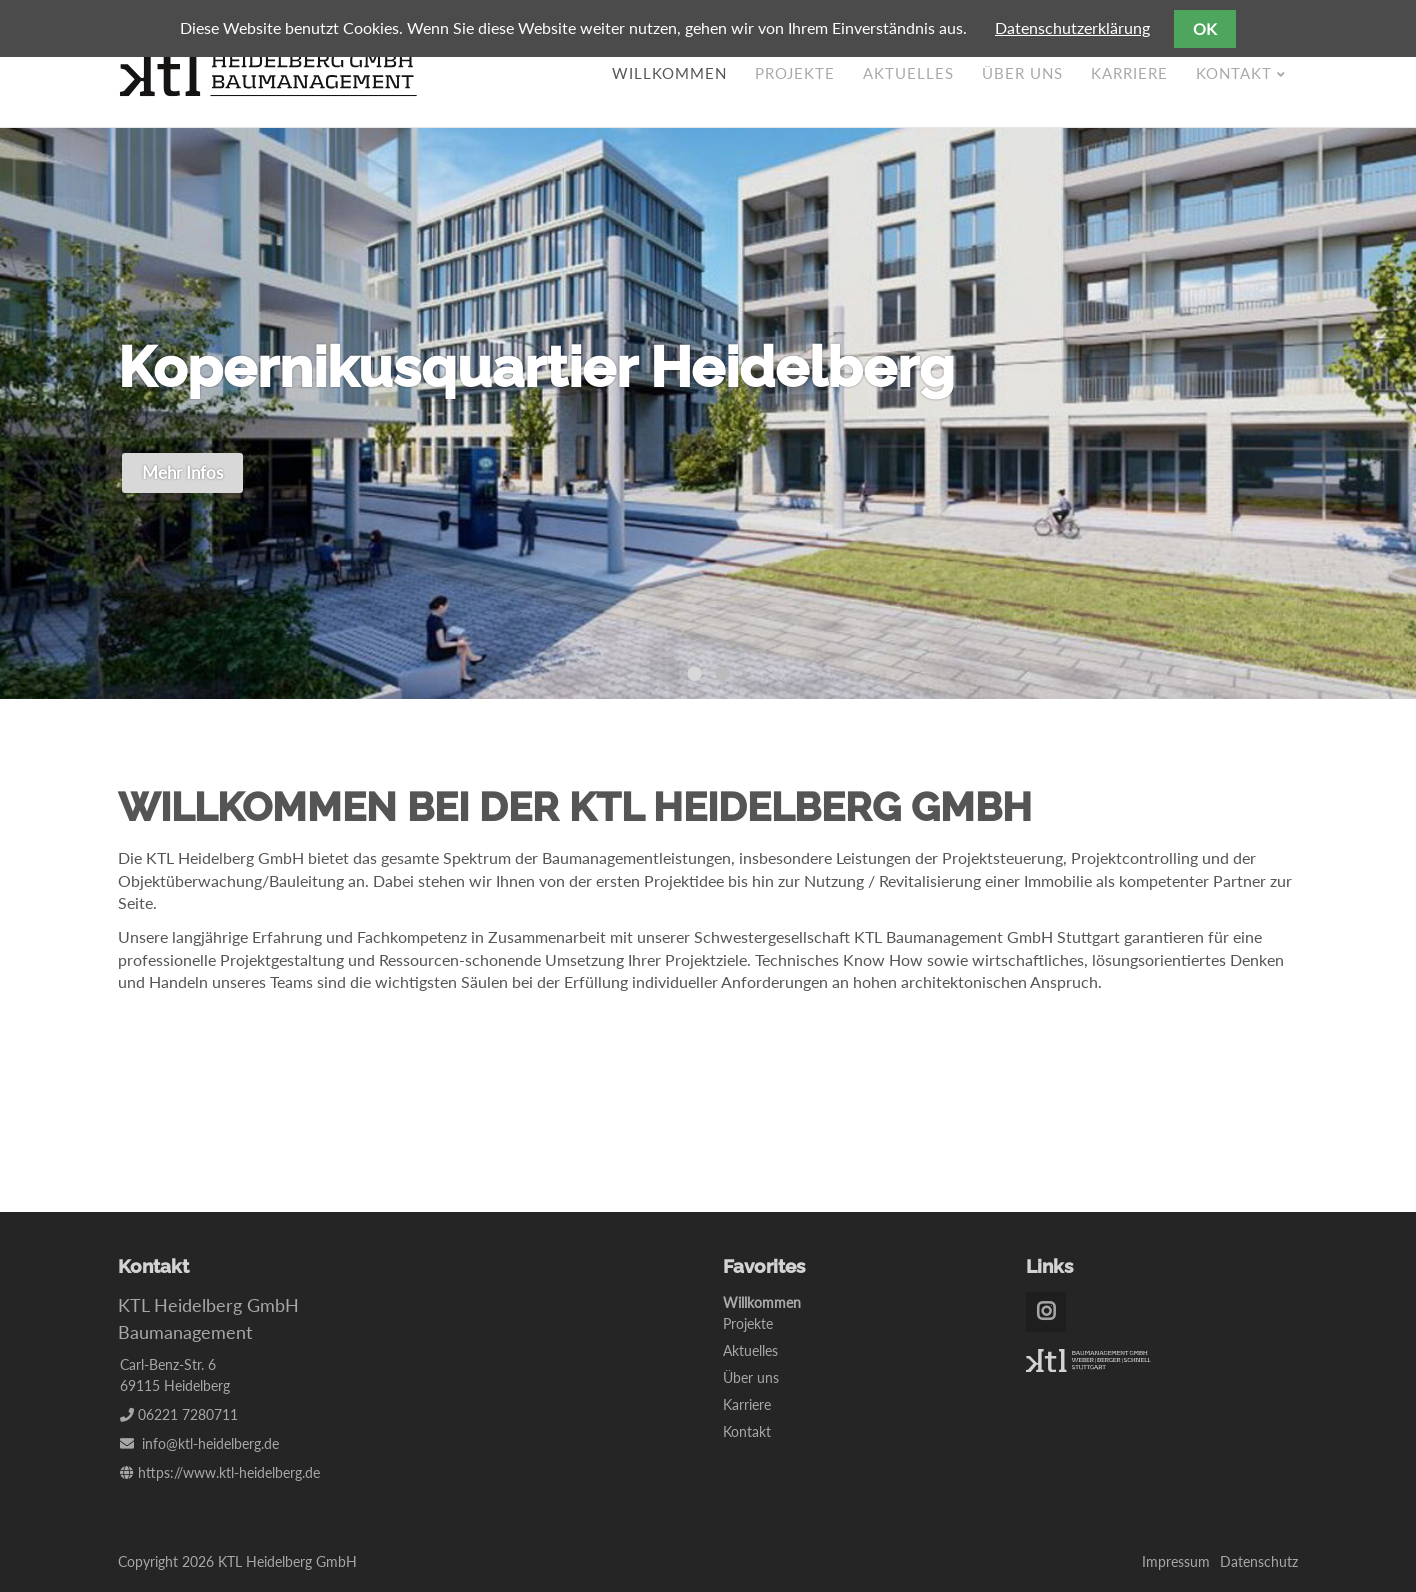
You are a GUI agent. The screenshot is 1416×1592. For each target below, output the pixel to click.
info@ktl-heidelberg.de (210, 1443)
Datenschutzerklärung (1072, 27)
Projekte (795, 73)
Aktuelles (908, 73)
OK (1205, 28)
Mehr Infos (182, 472)
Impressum (1176, 1561)
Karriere (1129, 73)
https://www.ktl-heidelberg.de (229, 1472)
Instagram (1046, 1312)
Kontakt (1234, 73)
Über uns (1022, 73)
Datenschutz (1259, 1561)
